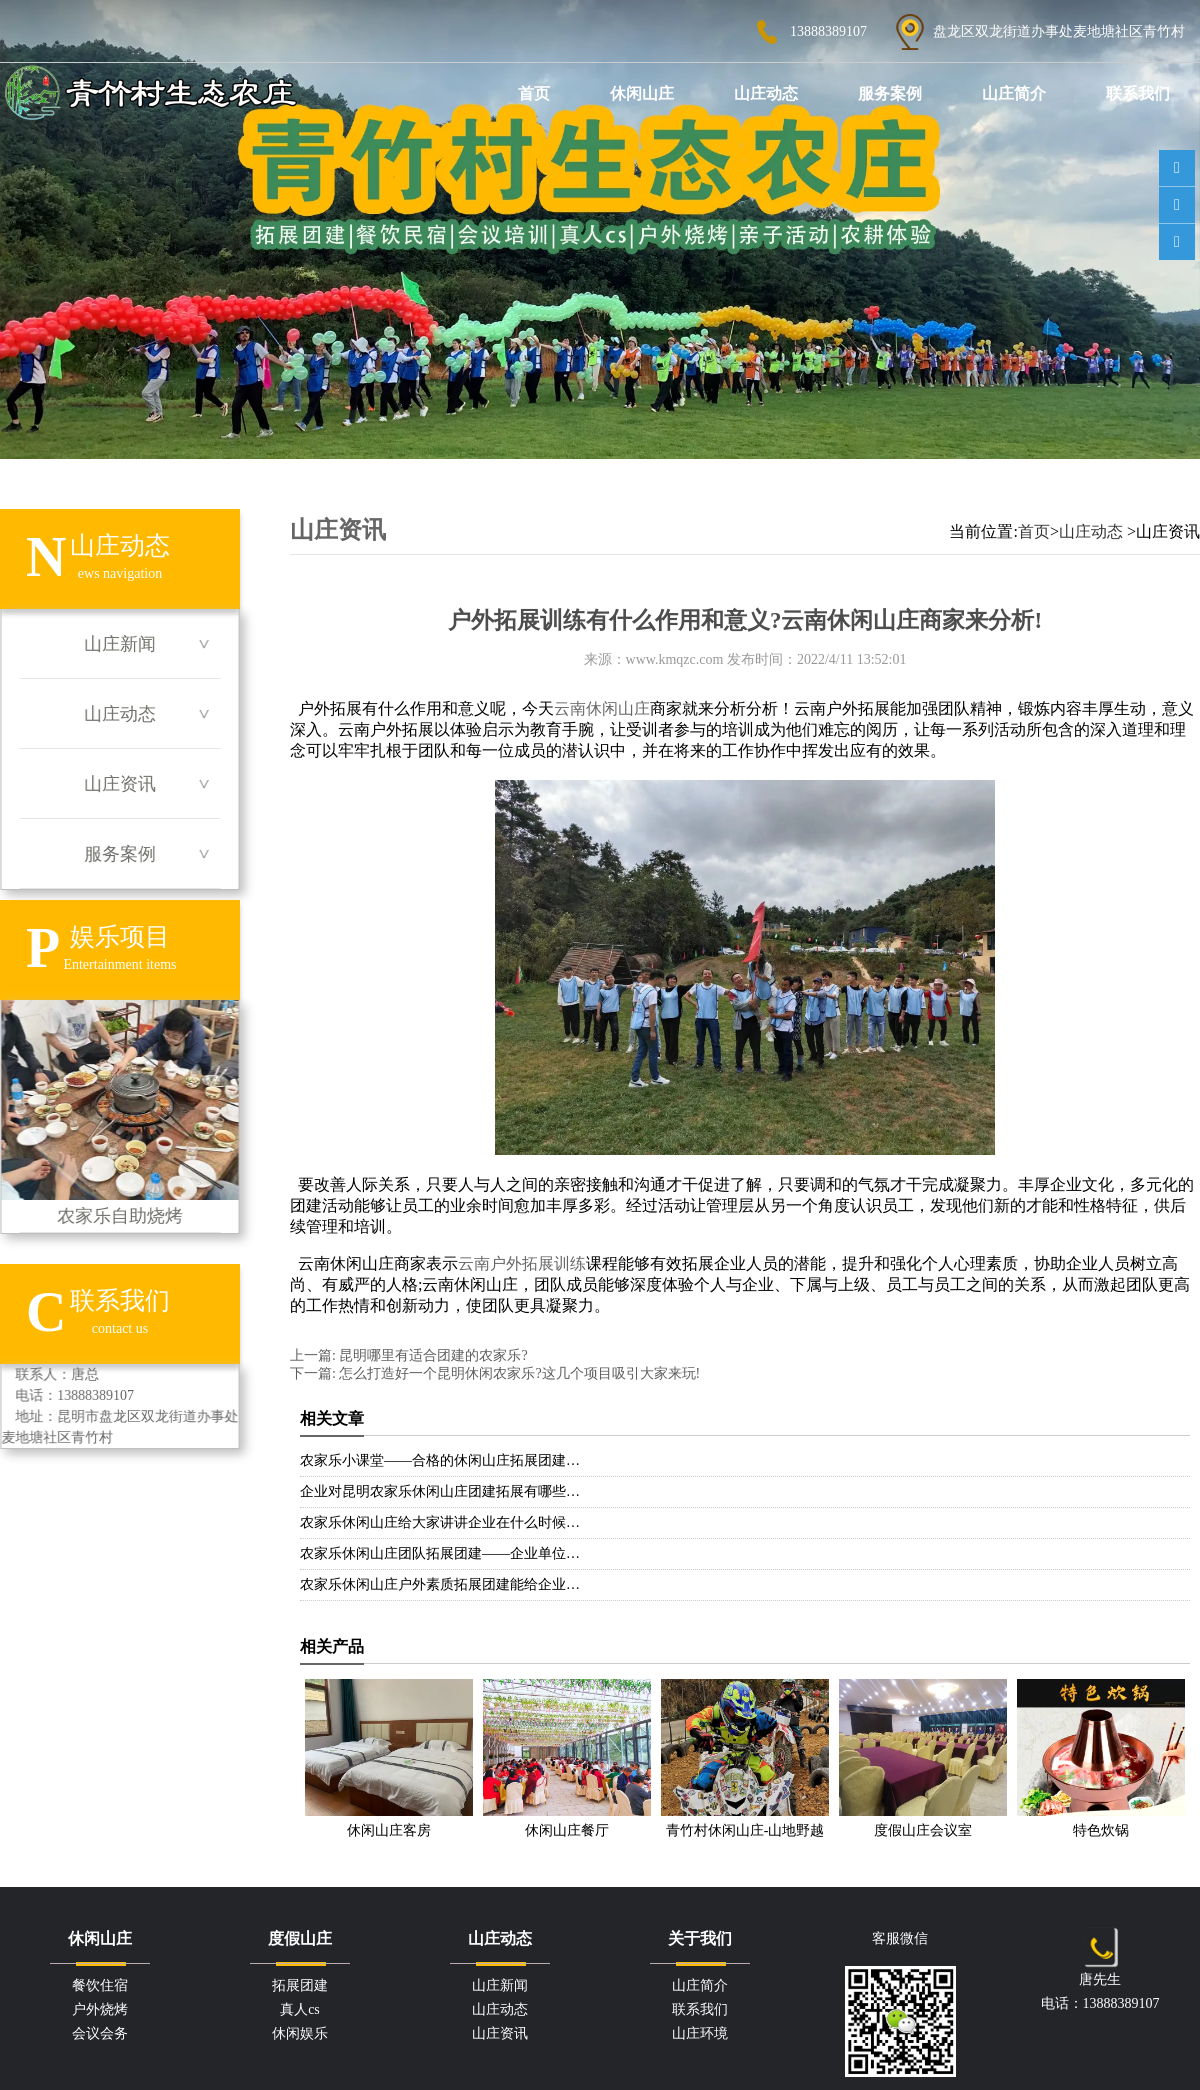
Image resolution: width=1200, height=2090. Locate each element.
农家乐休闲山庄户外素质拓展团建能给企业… (440, 1584)
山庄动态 (766, 93)
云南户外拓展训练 (522, 1263)
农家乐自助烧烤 (119, 1113)
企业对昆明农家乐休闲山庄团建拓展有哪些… (440, 1491)
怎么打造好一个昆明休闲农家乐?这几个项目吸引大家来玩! (518, 1373)
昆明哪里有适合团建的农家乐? (432, 1355)
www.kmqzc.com (675, 659)
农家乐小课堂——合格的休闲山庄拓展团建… (440, 1460)
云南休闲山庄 (602, 708)
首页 (534, 93)
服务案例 (890, 93)
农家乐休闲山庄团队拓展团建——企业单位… (440, 1553)
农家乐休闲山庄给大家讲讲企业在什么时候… (440, 1522)
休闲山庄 (642, 93)
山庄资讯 (120, 784)
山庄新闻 (120, 644)
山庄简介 (1014, 93)
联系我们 (1138, 93)
